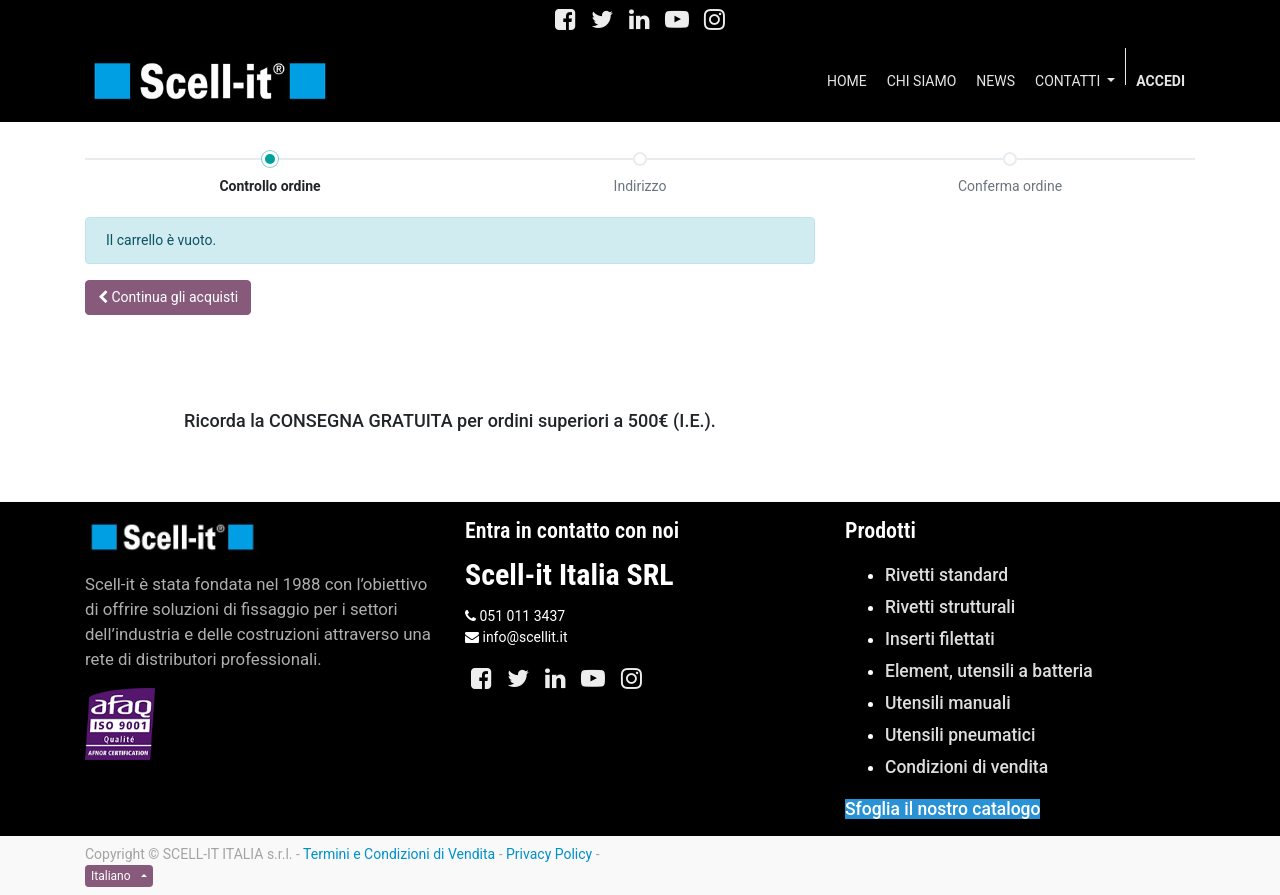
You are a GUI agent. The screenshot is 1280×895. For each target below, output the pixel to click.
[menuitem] (847, 81)
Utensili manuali (948, 703)
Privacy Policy (549, 854)
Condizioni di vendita (966, 767)
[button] (168, 297)
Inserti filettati (940, 639)
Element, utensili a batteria (989, 671)
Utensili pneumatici (960, 735)
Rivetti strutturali (950, 607)
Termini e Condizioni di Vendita (399, 854)
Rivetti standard (946, 575)
